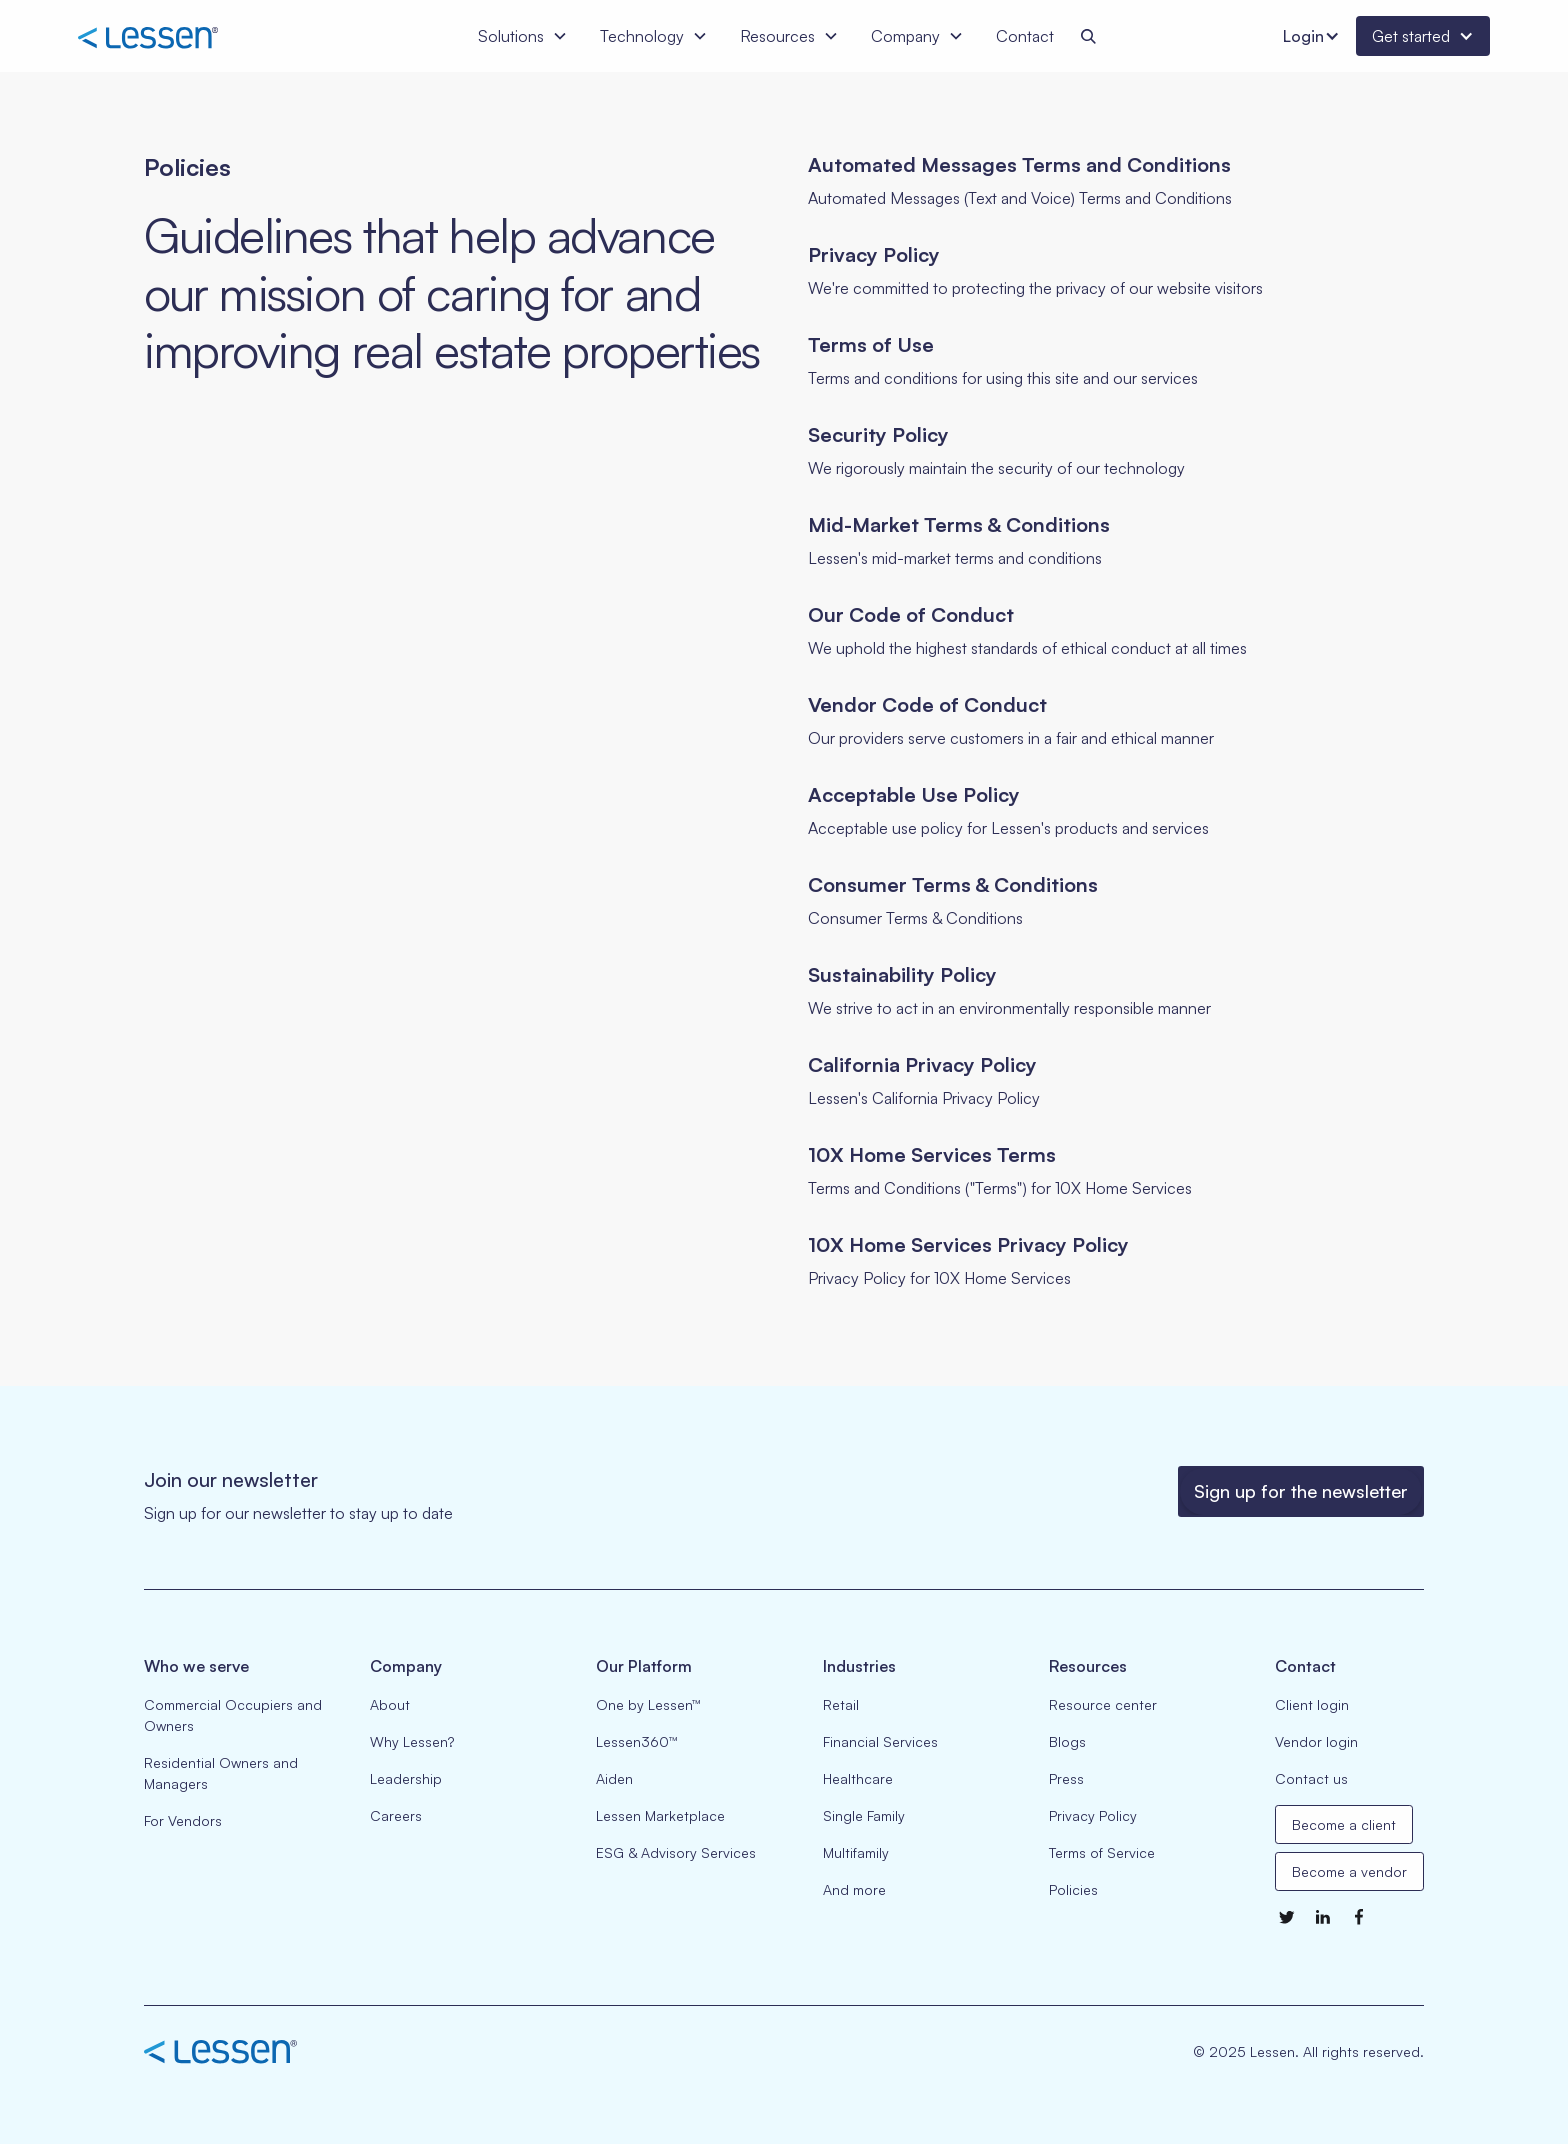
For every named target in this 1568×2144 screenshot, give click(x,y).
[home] (182, 35)
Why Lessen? (412, 1741)
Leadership (406, 1778)
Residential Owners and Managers (221, 1773)
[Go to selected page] (1116, 181)
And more (854, 1889)
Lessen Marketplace (660, 1815)
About (390, 1704)
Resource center (1103, 1704)
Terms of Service (1102, 1852)
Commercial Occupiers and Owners (233, 1715)
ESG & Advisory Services (676, 1852)
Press (1066, 1778)
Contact (1025, 36)
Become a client (1344, 1824)
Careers (396, 1815)
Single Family (864, 1815)
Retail (841, 1704)
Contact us (1311, 1778)
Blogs (1067, 1741)
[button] (523, 36)
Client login (1312, 1704)
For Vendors (183, 1820)
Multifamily (856, 1852)
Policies (1073, 1889)
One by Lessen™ (648, 1704)
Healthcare (858, 1778)
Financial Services (880, 1741)
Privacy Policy (1093, 1815)
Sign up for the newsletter (1301, 1491)
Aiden (614, 1778)
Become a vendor (1349, 1871)
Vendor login (1316, 1741)
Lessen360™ (637, 1741)
